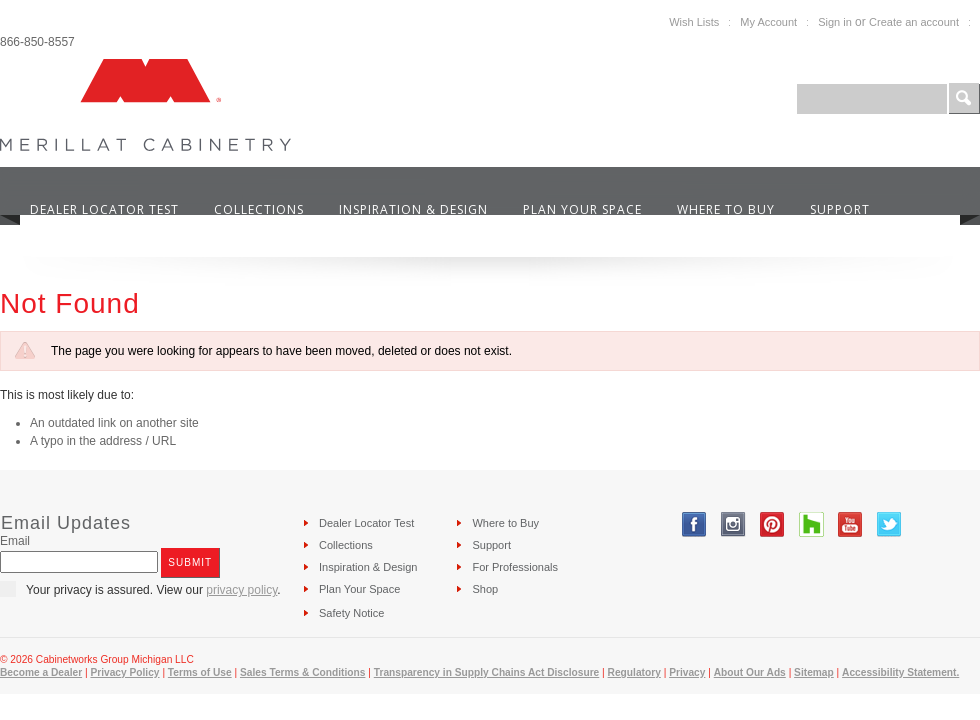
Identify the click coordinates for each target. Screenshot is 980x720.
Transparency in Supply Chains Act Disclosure (487, 672)
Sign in (835, 22)
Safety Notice (351, 613)
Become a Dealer (41, 672)
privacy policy (241, 590)
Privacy (687, 672)
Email (15, 541)
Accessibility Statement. (900, 672)
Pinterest (772, 524)
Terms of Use (200, 672)
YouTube (850, 524)
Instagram (733, 524)
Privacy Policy (124, 672)
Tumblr (811, 524)
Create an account (914, 22)
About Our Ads (750, 672)
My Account (768, 22)
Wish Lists (694, 22)
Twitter (889, 524)
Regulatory (634, 672)
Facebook (694, 524)
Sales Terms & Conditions (302, 672)
